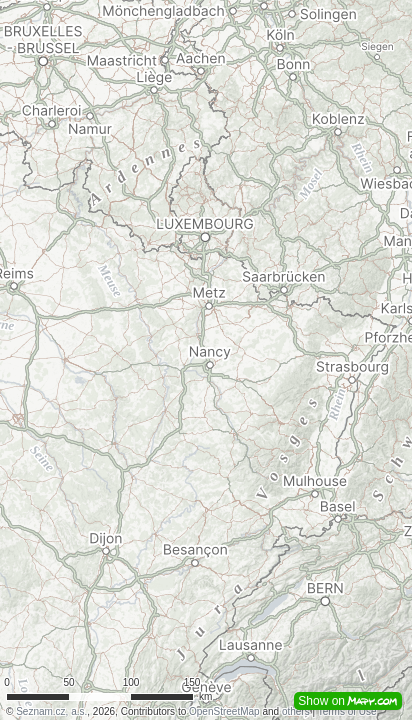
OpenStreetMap (224, 711)
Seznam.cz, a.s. (51, 711)
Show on (348, 701)
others (296, 711)
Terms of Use (347, 711)
